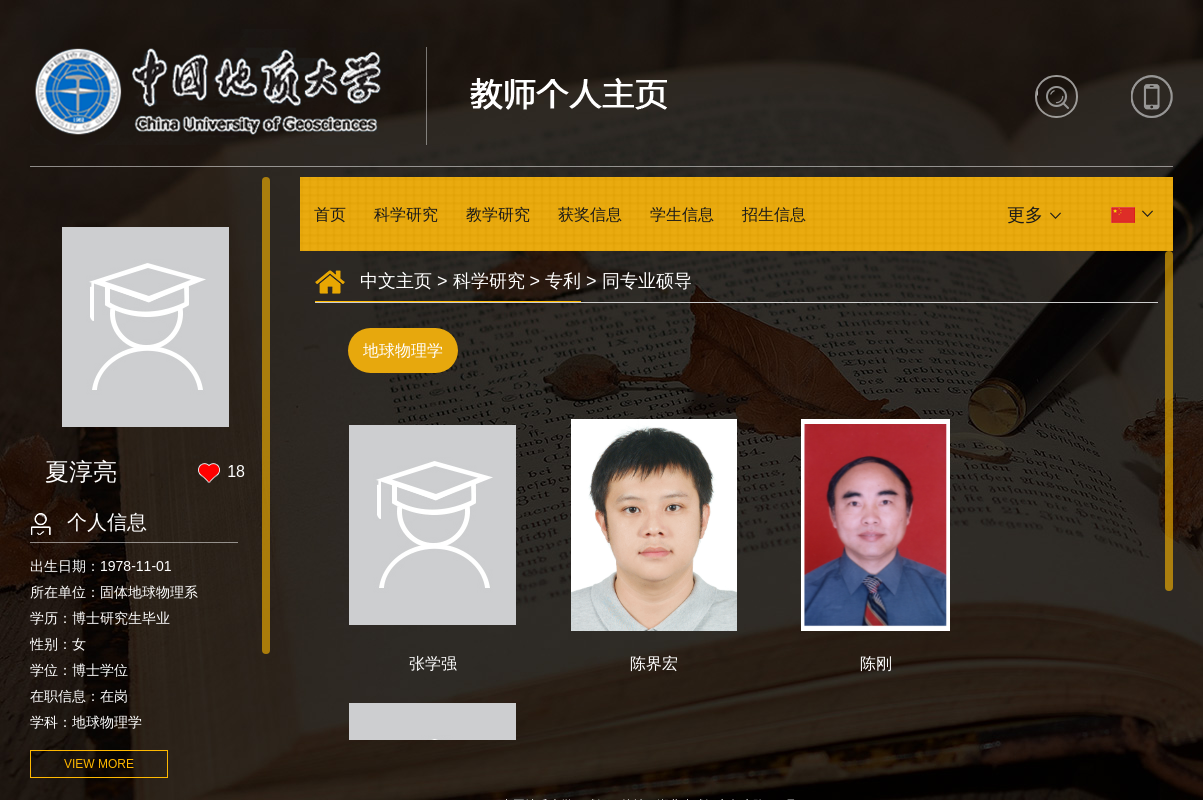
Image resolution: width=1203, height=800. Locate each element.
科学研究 (406, 214)
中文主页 (396, 281)
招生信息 (774, 214)
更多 (1025, 215)
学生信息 (682, 214)
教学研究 (498, 214)
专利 (563, 281)
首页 (330, 214)
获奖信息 (590, 214)
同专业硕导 (647, 281)
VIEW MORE (99, 764)
